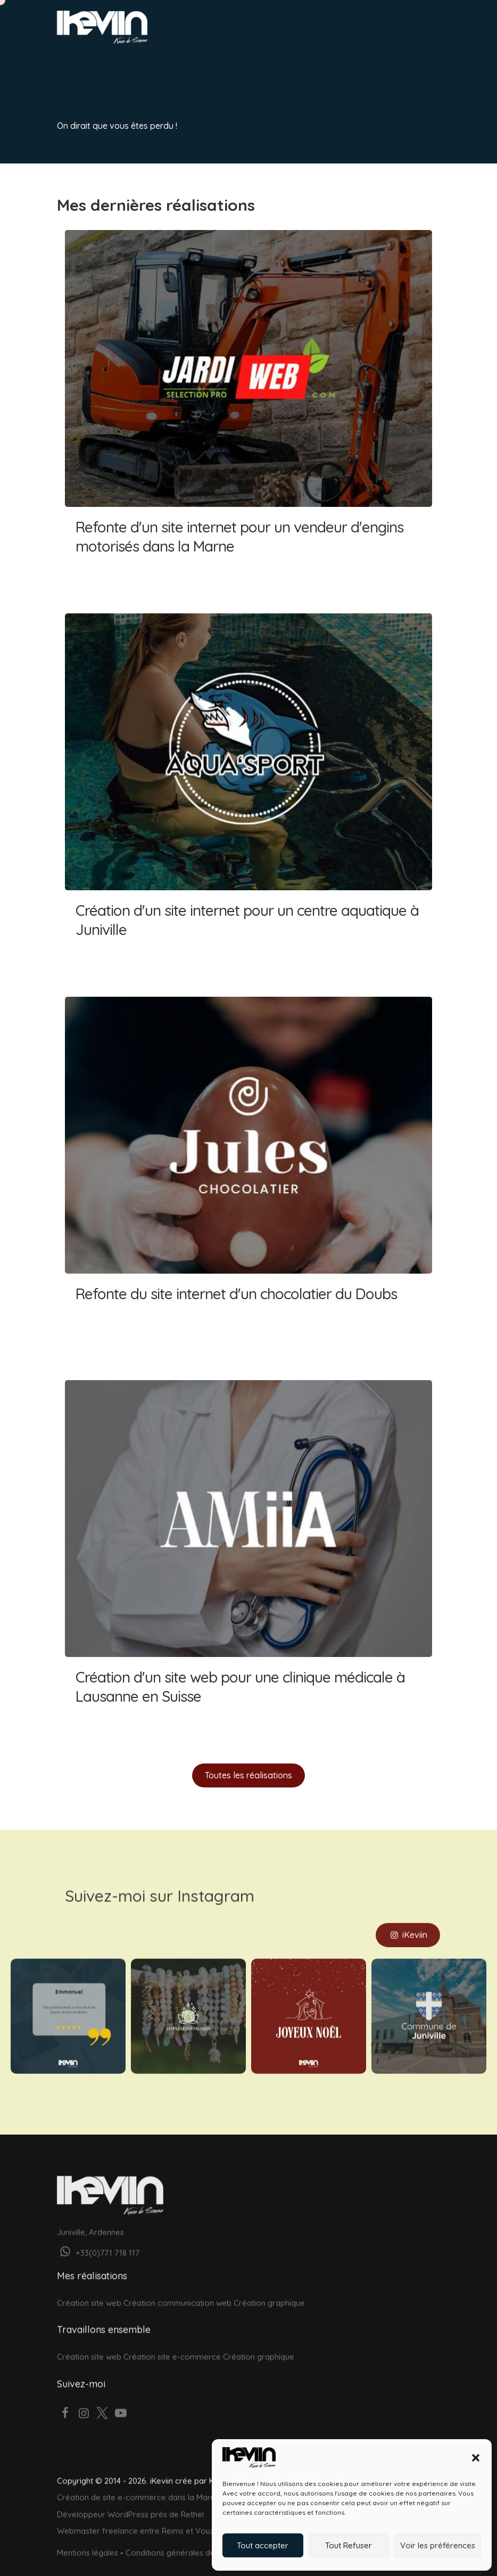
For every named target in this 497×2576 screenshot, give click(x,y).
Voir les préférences (437, 2545)
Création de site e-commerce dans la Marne (138, 2483)
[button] (475, 2457)
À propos (267, 64)
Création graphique (269, 2289)
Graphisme (154, 64)
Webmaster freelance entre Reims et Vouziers (142, 2517)
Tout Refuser (348, 2545)
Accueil (75, 64)
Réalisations (212, 64)
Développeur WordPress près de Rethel (130, 2500)
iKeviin (407, 1920)
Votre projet (102, 93)
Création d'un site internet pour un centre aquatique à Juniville (248, 786)
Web (111, 64)
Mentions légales (87, 2538)
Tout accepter (262, 2545)
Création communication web (177, 2289)
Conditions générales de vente (182, 2538)
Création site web (89, 2289)
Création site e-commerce (172, 2342)
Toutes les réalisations (248, 1775)
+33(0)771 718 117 (98, 2238)
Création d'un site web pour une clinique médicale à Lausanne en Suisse (248, 1553)
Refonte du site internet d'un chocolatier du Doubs (248, 1170)
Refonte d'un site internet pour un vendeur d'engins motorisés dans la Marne (248, 403)
